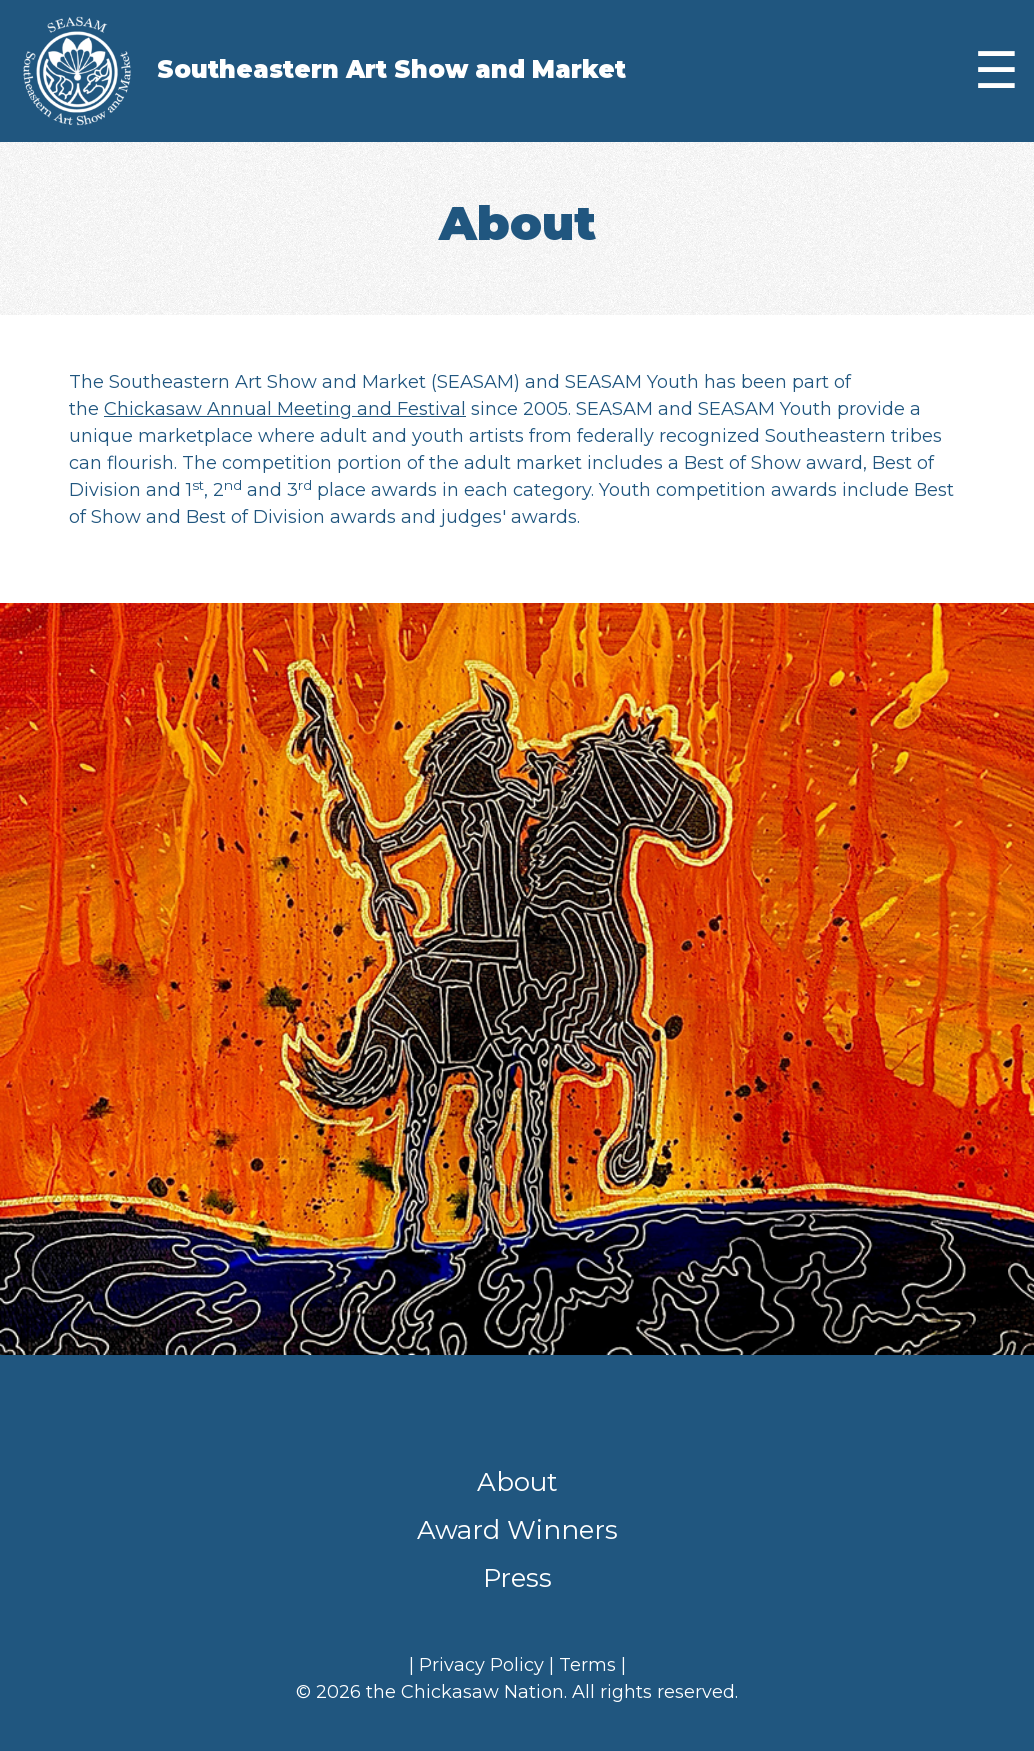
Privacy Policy (481, 1665)
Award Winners (517, 1530)
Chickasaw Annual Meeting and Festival (285, 409)
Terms (587, 1665)
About (517, 1482)
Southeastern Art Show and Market (391, 69)
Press (517, 1578)
